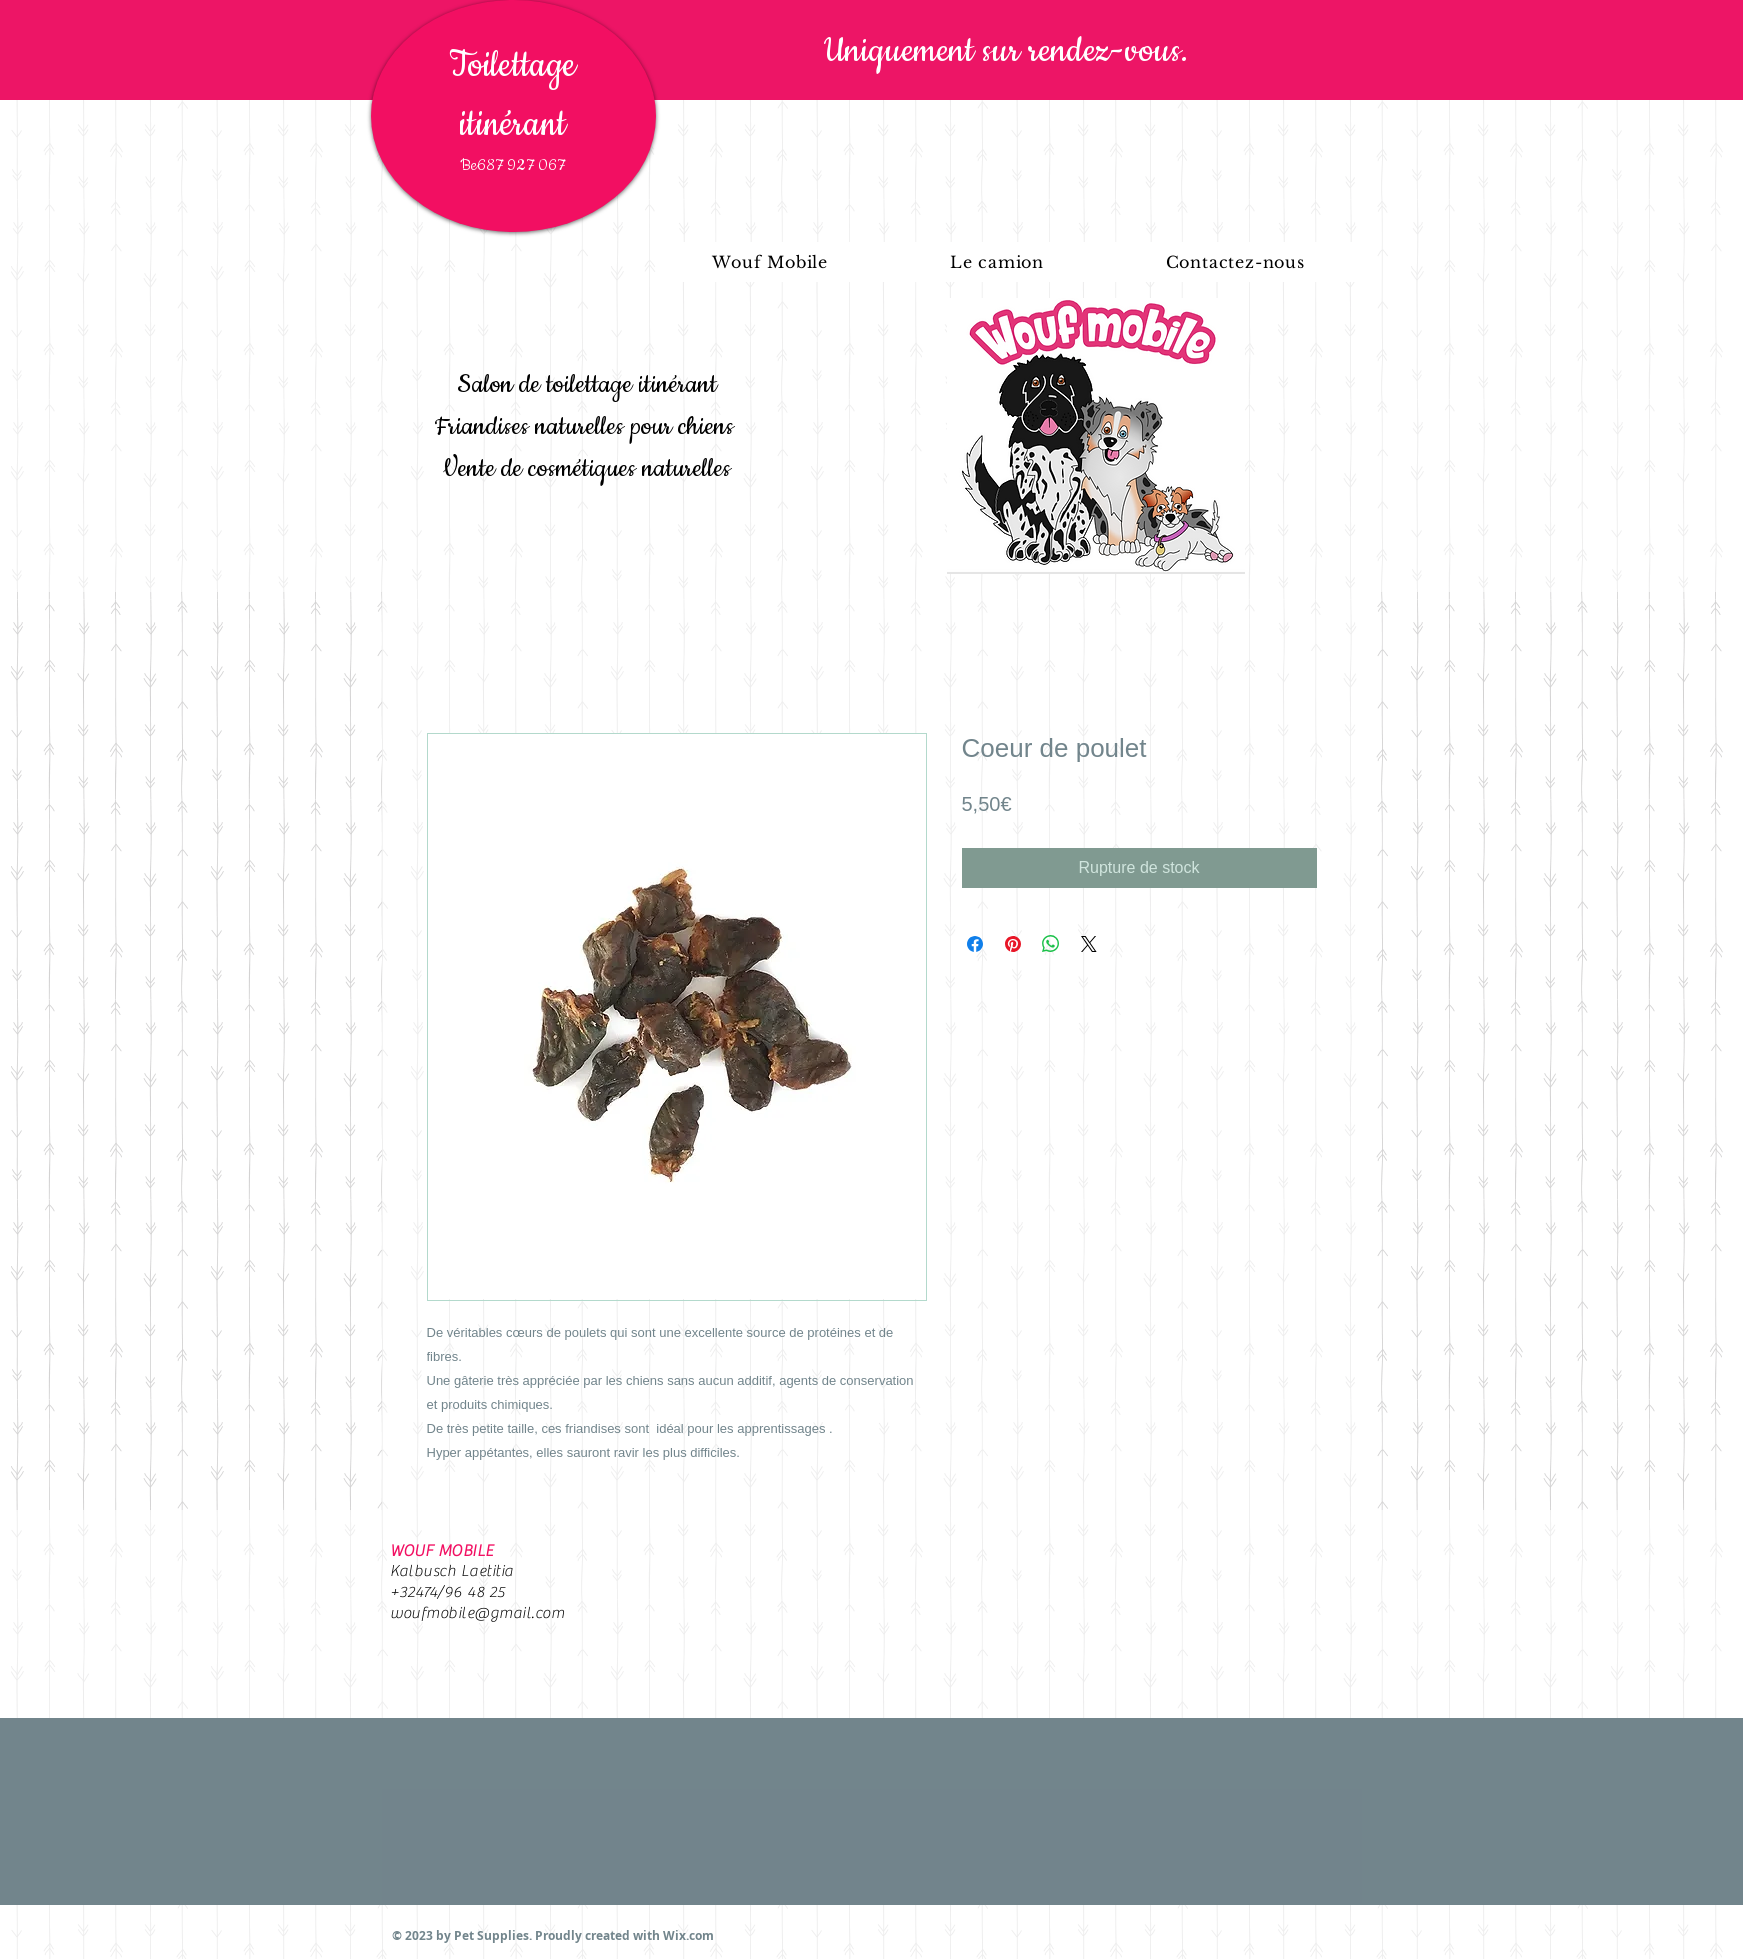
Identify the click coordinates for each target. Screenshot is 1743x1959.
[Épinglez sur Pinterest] (1013, 944)
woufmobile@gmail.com (477, 1613)
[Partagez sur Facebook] (975, 944)
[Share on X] (1089, 944)
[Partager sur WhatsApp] (1051, 944)
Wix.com (688, 1935)
